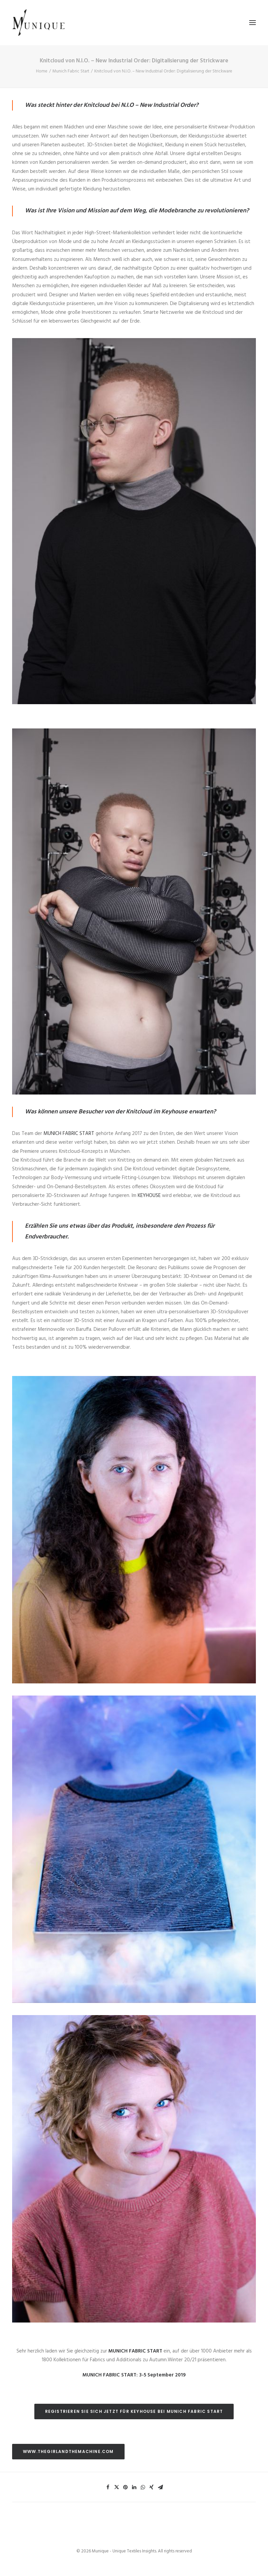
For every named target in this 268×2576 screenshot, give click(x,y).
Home (41, 71)
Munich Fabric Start (71, 71)
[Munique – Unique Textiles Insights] (38, 22)
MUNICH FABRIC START (68, 1134)
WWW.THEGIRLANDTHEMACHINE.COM (68, 2451)
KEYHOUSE (149, 1196)
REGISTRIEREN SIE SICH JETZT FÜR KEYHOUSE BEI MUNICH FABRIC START (134, 2411)
